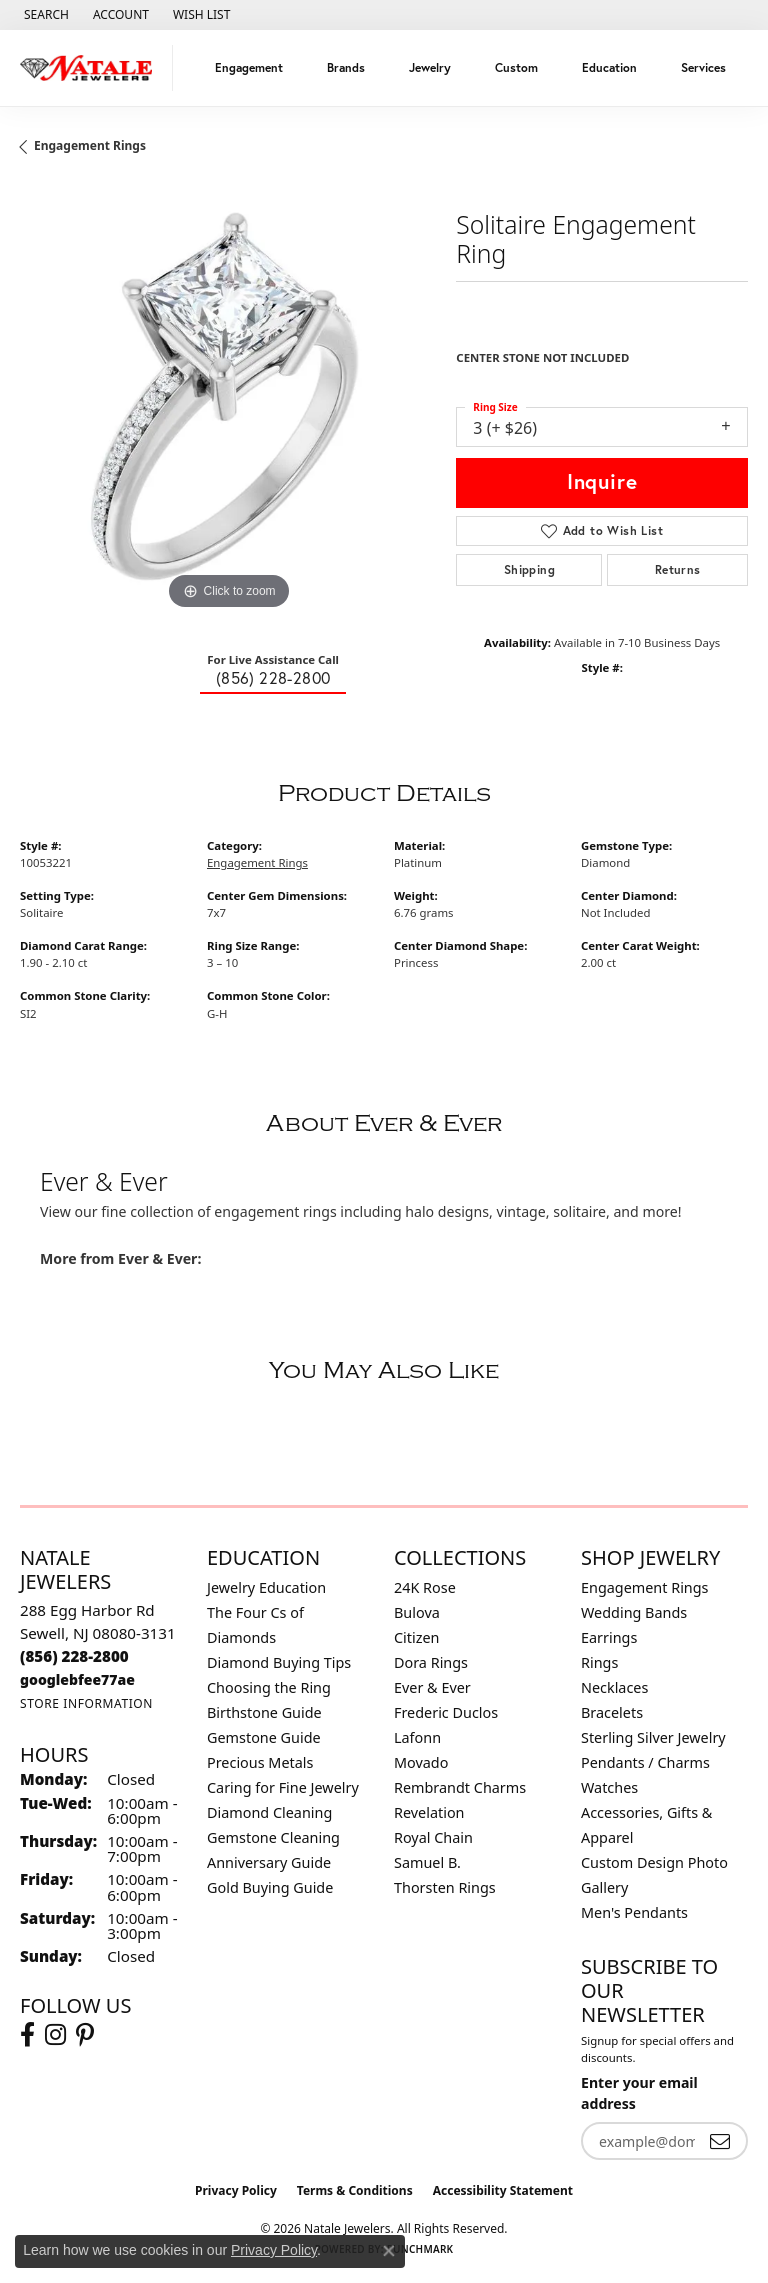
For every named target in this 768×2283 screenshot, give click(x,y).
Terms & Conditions (355, 2190)
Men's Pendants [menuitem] (634, 1912)
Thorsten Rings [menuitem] (445, 1887)
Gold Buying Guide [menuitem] (270, 1887)
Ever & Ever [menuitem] (432, 1687)
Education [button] (609, 67)
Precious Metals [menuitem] (260, 1762)
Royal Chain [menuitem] (433, 1837)
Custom (516, 67)
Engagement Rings (90, 145)
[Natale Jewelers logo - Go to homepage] (91, 68)
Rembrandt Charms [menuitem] (460, 1787)
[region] (228, 406)
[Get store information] (86, 1703)
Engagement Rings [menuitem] (645, 1587)
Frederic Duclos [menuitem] (446, 1712)
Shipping (529, 569)
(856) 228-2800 (273, 678)
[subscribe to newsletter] (720, 2141)
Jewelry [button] (430, 67)
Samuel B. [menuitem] (427, 1862)
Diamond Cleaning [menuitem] (269, 1812)
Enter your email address (639, 2093)
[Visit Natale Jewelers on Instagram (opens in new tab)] (55, 2035)
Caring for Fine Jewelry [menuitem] (283, 1787)
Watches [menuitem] (609, 1787)
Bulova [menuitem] (417, 1612)
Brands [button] (346, 67)
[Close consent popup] (389, 2251)
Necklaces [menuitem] (614, 1687)
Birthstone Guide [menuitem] (264, 1712)
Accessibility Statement (503, 2190)
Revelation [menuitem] (429, 1812)
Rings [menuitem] (599, 1662)
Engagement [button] (249, 67)
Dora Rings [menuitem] (431, 1662)
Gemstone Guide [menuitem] (264, 1737)
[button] (44, 15)
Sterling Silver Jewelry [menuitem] (653, 1737)
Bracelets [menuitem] (612, 1712)
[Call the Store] (74, 1656)
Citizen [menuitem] (417, 1637)
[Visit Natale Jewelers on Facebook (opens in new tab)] (27, 2035)
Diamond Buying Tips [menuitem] (279, 1662)
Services (703, 67)
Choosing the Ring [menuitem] (269, 1687)
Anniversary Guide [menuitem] (269, 1862)
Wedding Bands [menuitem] (634, 1612)
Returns (678, 569)
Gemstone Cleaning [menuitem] (273, 1837)
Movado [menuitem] (421, 1762)
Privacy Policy (236, 2190)
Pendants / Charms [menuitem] (645, 1762)
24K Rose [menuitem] (425, 1587)
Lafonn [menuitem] (417, 1737)
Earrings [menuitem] (609, 1637)
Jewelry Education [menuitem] (266, 1587)
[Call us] (77, 1679)
